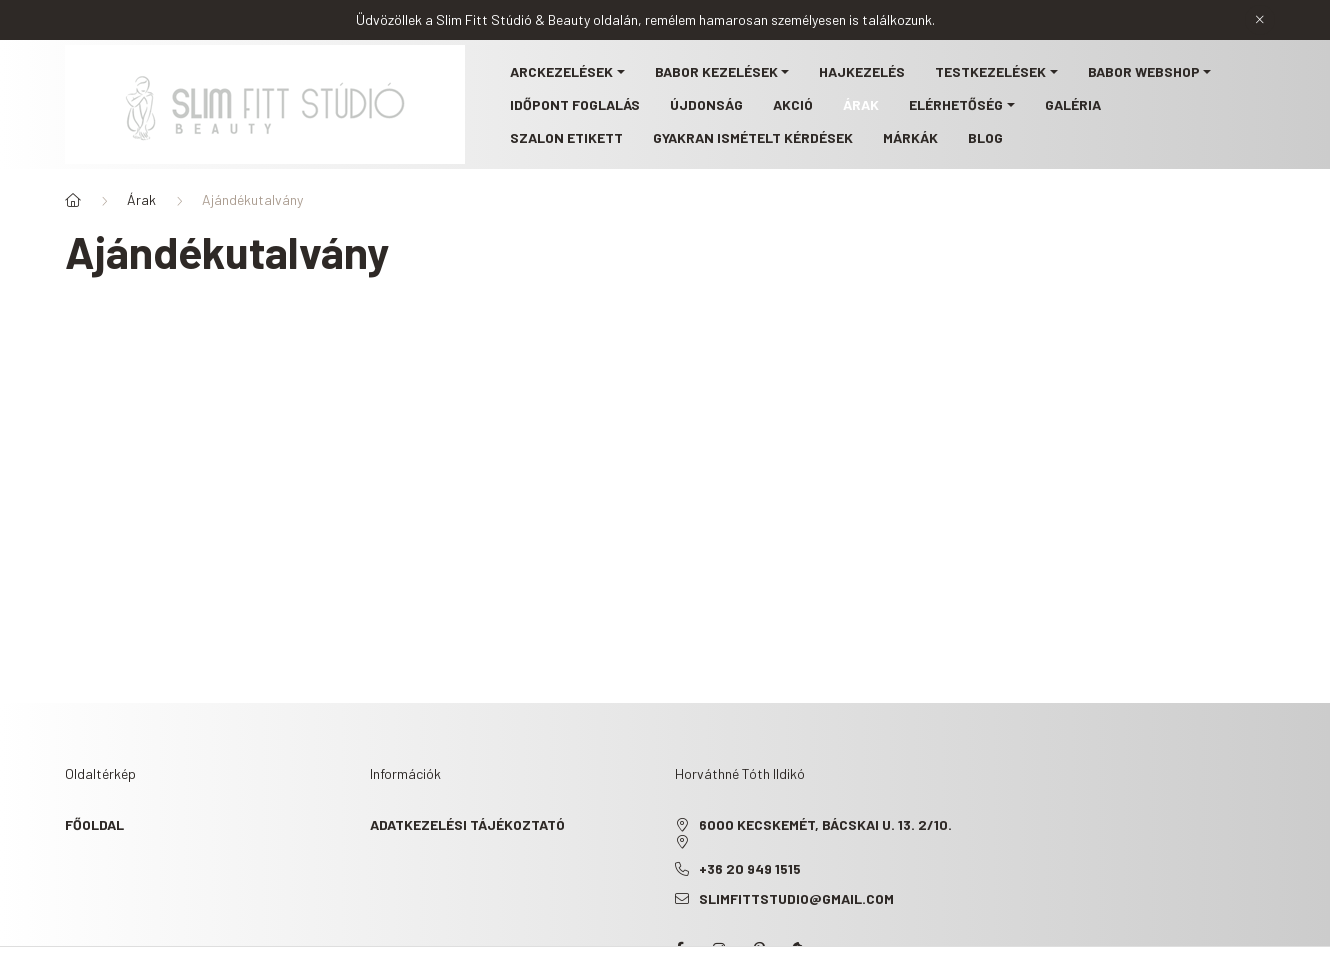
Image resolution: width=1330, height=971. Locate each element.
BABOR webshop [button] (1144, 71)
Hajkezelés (862, 71)
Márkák (910, 137)
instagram (719, 949)
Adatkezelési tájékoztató (467, 824)
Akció (793, 104)
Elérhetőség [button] (956, 104)
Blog (985, 137)
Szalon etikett (566, 137)
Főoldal (94, 824)
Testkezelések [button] (990, 71)
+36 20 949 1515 (750, 868)
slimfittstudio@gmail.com (796, 898)
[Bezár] (1260, 20)
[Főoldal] (73, 200)
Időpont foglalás (575, 104)
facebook (679, 949)
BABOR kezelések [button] (716, 71)
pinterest (759, 949)
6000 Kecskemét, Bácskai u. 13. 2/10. (825, 824)
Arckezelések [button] (561, 71)
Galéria (1073, 104)
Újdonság (706, 104)
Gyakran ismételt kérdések (753, 137)
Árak (861, 104)
